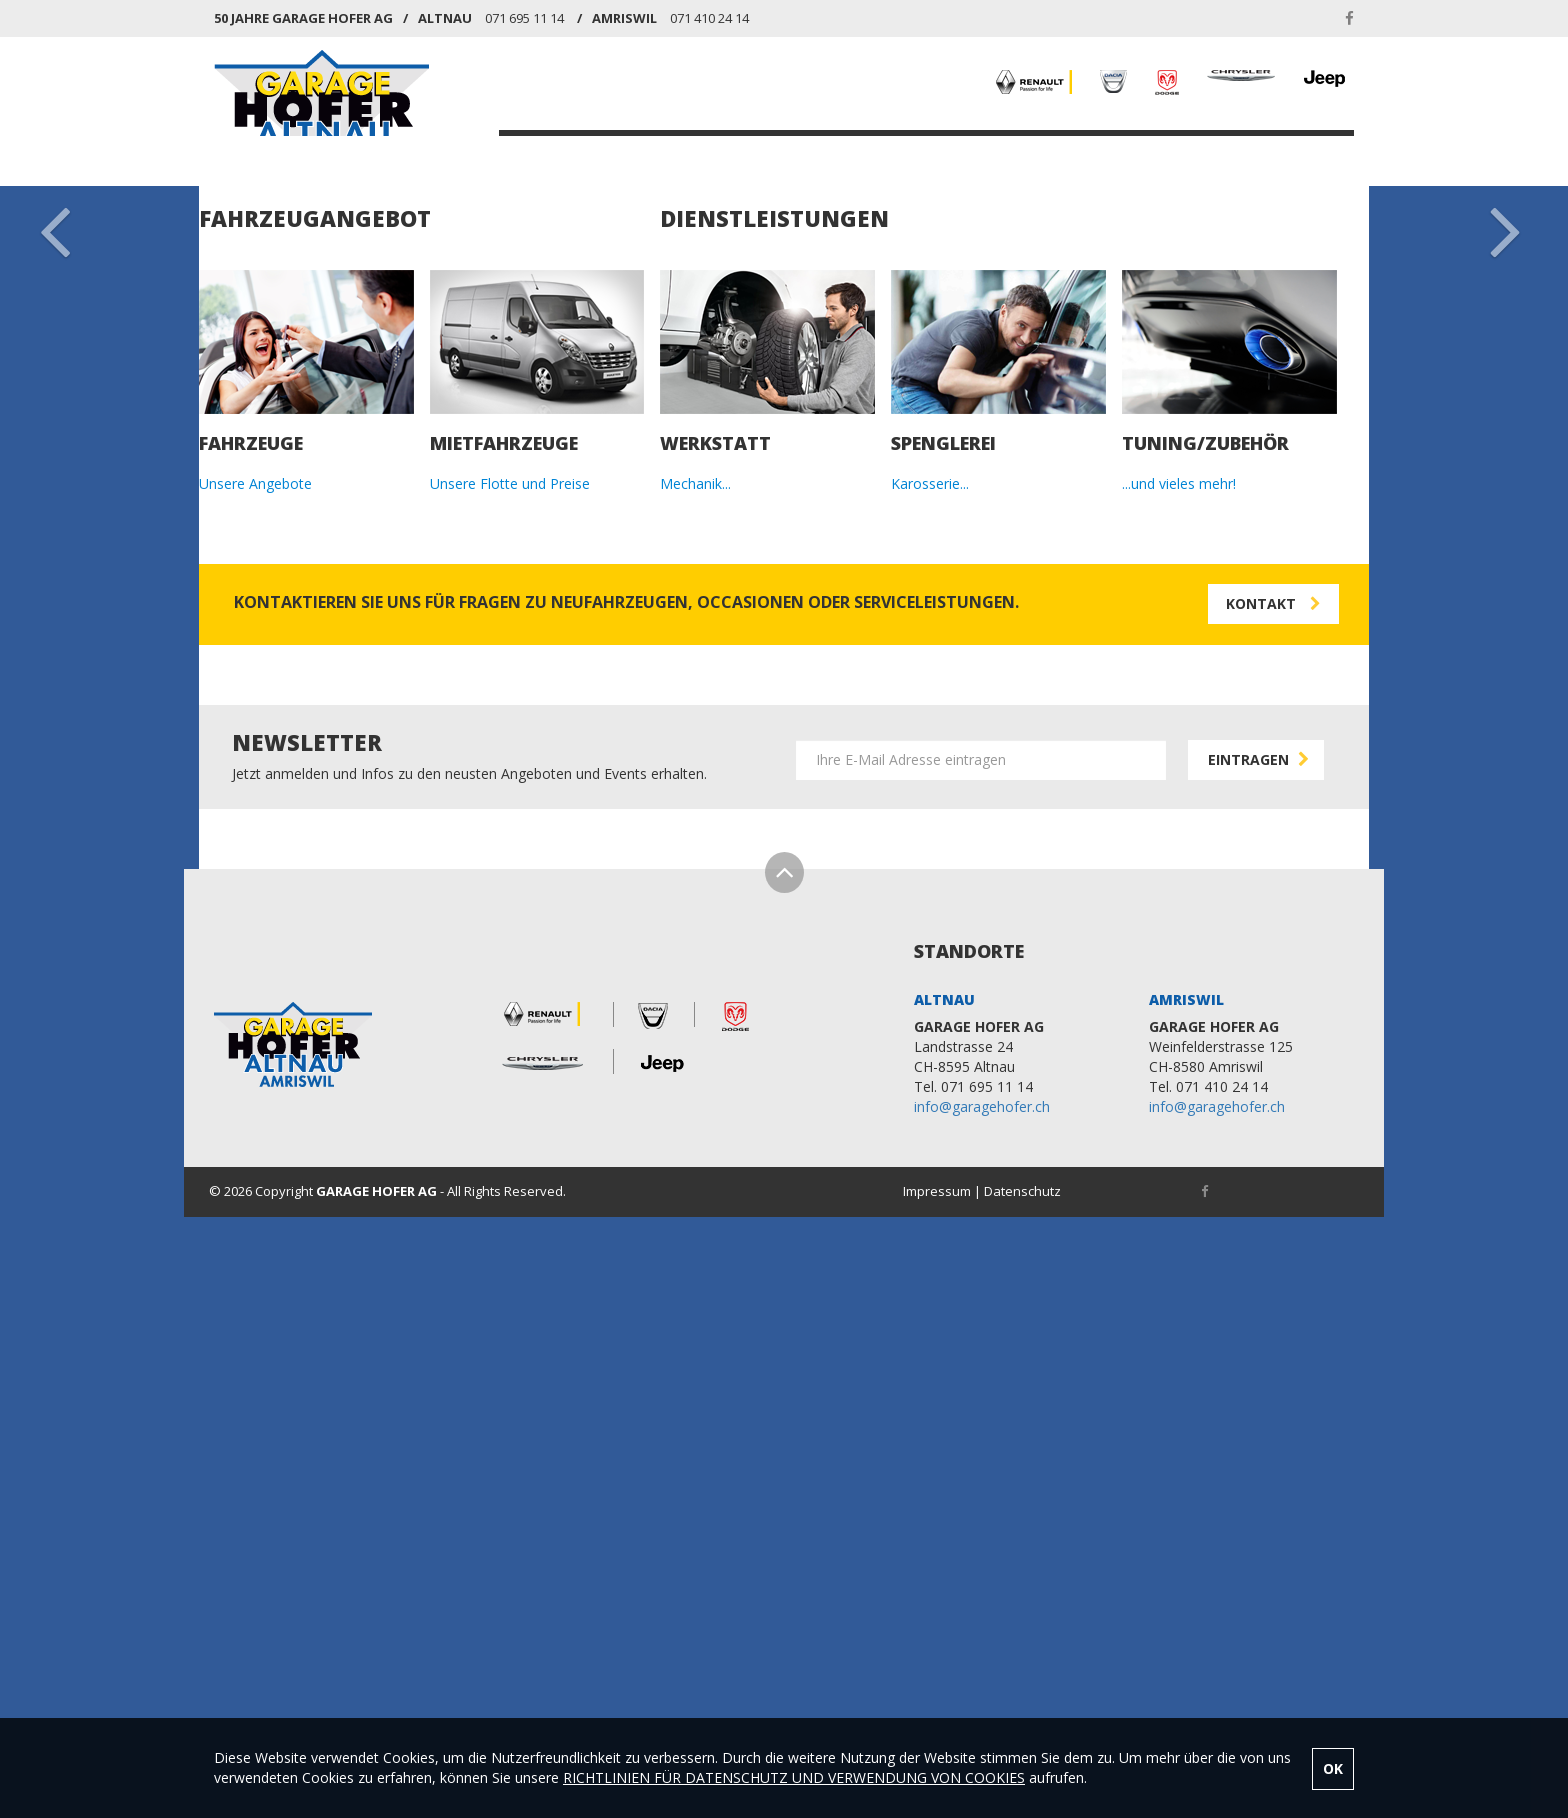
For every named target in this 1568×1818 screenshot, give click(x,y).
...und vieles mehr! (1179, 1005)
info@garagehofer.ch (982, 1627)
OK (1333, 1768)
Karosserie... (930, 1005)
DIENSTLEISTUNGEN (982, 154)
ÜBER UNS (1175, 154)
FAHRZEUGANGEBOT (678, 154)
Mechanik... (695, 1005)
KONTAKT (1269, 154)
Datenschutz (1022, 1712)
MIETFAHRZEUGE (831, 154)
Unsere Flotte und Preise (510, 1005)
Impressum (937, 1712)
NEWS (1096, 154)
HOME (562, 154)
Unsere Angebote (255, 1005)
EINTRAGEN (1260, 1280)
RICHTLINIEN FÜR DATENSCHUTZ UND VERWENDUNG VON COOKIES (794, 1777)
